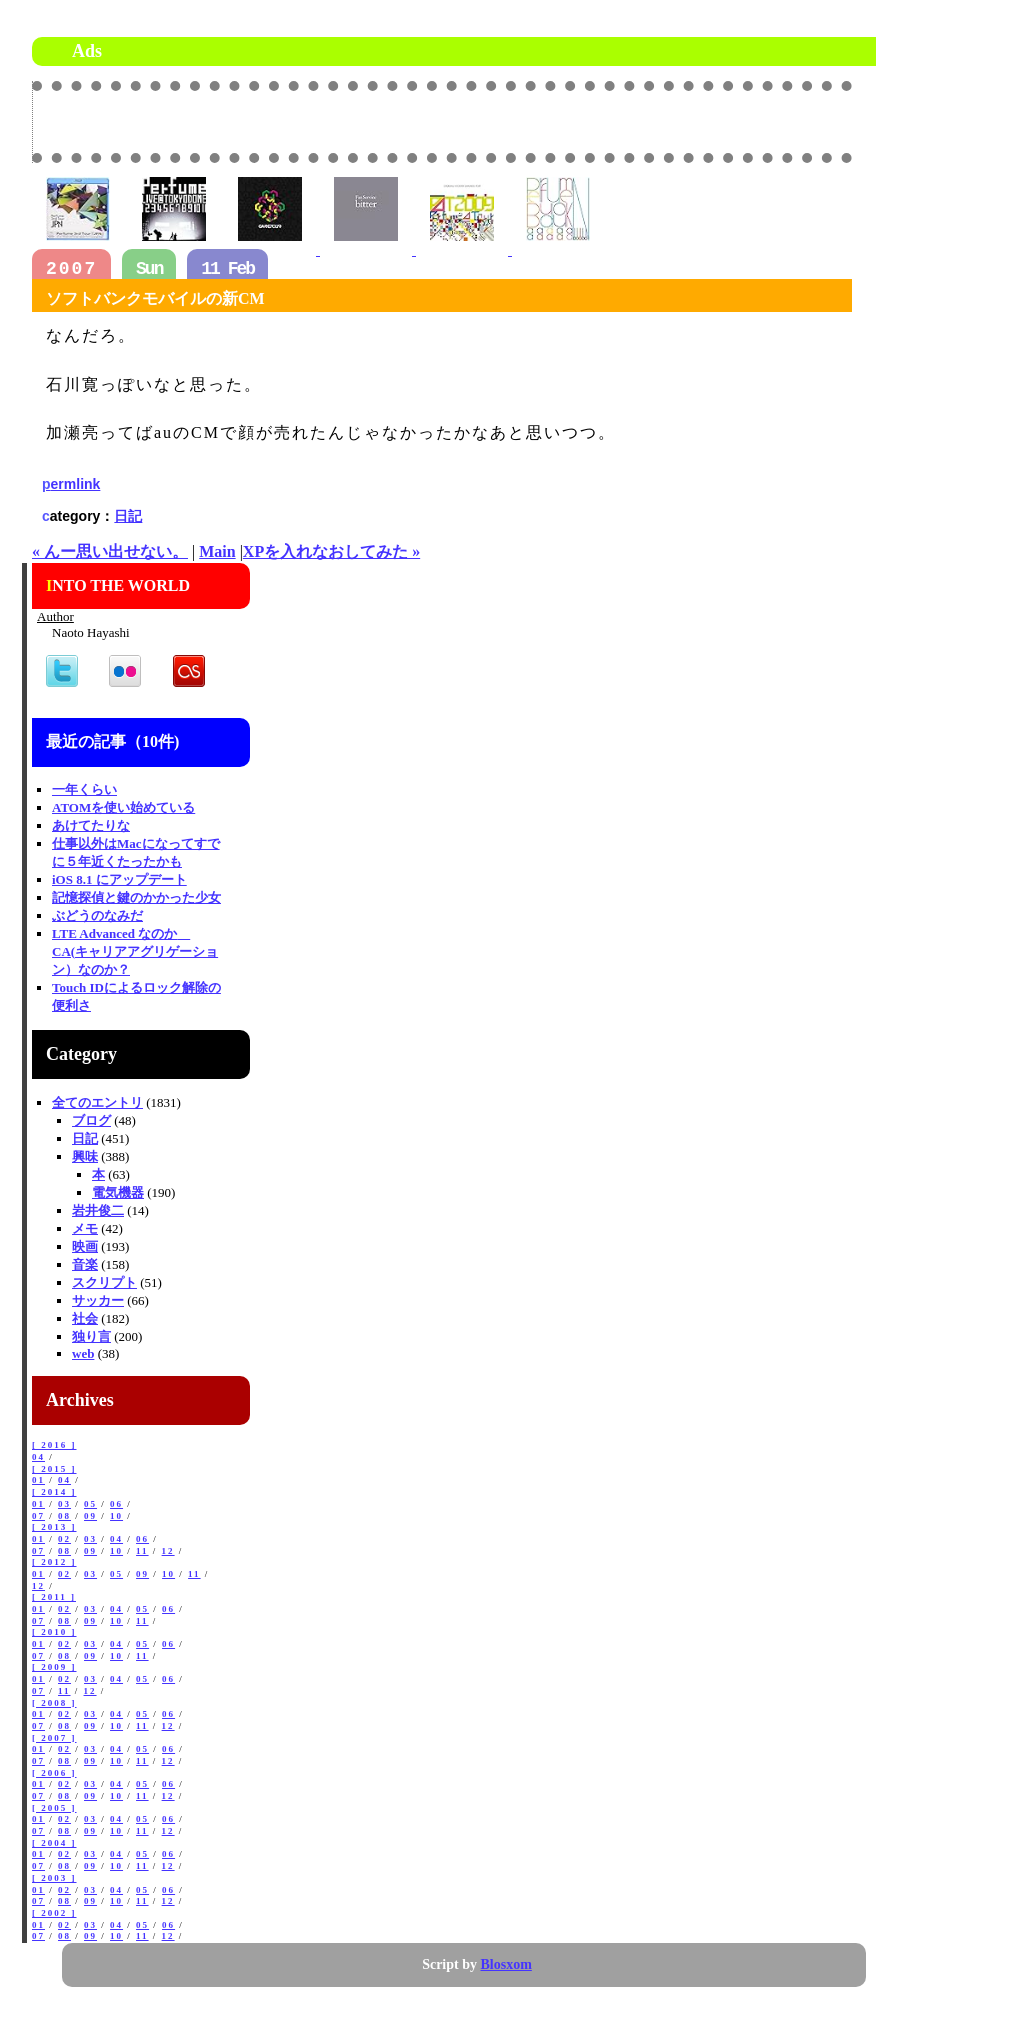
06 (116, 1504)
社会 (85, 1318)
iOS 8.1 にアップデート (119, 879)
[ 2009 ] (54, 1667)
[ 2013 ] (54, 1527)
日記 (128, 516)
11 (142, 1551)
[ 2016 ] (54, 1445)
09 (90, 1516)
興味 (85, 1156)
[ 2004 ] (54, 1843)
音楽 (85, 1264)
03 (64, 1504)
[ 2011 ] (54, 1597)
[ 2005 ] (54, 1808)
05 (90, 1504)
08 (64, 1516)
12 (168, 1551)
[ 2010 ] (54, 1632)
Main (217, 551)
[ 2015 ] (54, 1469)
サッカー (98, 1300)
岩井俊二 (98, 1210)
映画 (85, 1246)
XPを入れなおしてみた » (331, 551)
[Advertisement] (618, 121)
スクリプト (104, 1282)
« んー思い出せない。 (110, 551)
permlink (71, 484)
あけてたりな (91, 825)
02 (64, 1539)
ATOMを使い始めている (123, 807)
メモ (85, 1228)
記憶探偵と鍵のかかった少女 (136, 897)
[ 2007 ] (54, 1738)
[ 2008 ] (54, 1703)
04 (38, 1457)
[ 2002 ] (54, 1913)
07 (38, 1516)
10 (116, 1516)
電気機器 (118, 1192)
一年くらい (84, 789)
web (83, 1353)
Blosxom (506, 1964)
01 (38, 1480)
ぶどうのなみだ (97, 915)
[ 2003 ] (54, 1878)
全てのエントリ (97, 1102)
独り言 (91, 1336)
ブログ (91, 1120)
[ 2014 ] (54, 1492)
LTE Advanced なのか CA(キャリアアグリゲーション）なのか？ (135, 951)
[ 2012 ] (54, 1562)
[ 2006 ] (54, 1773)
